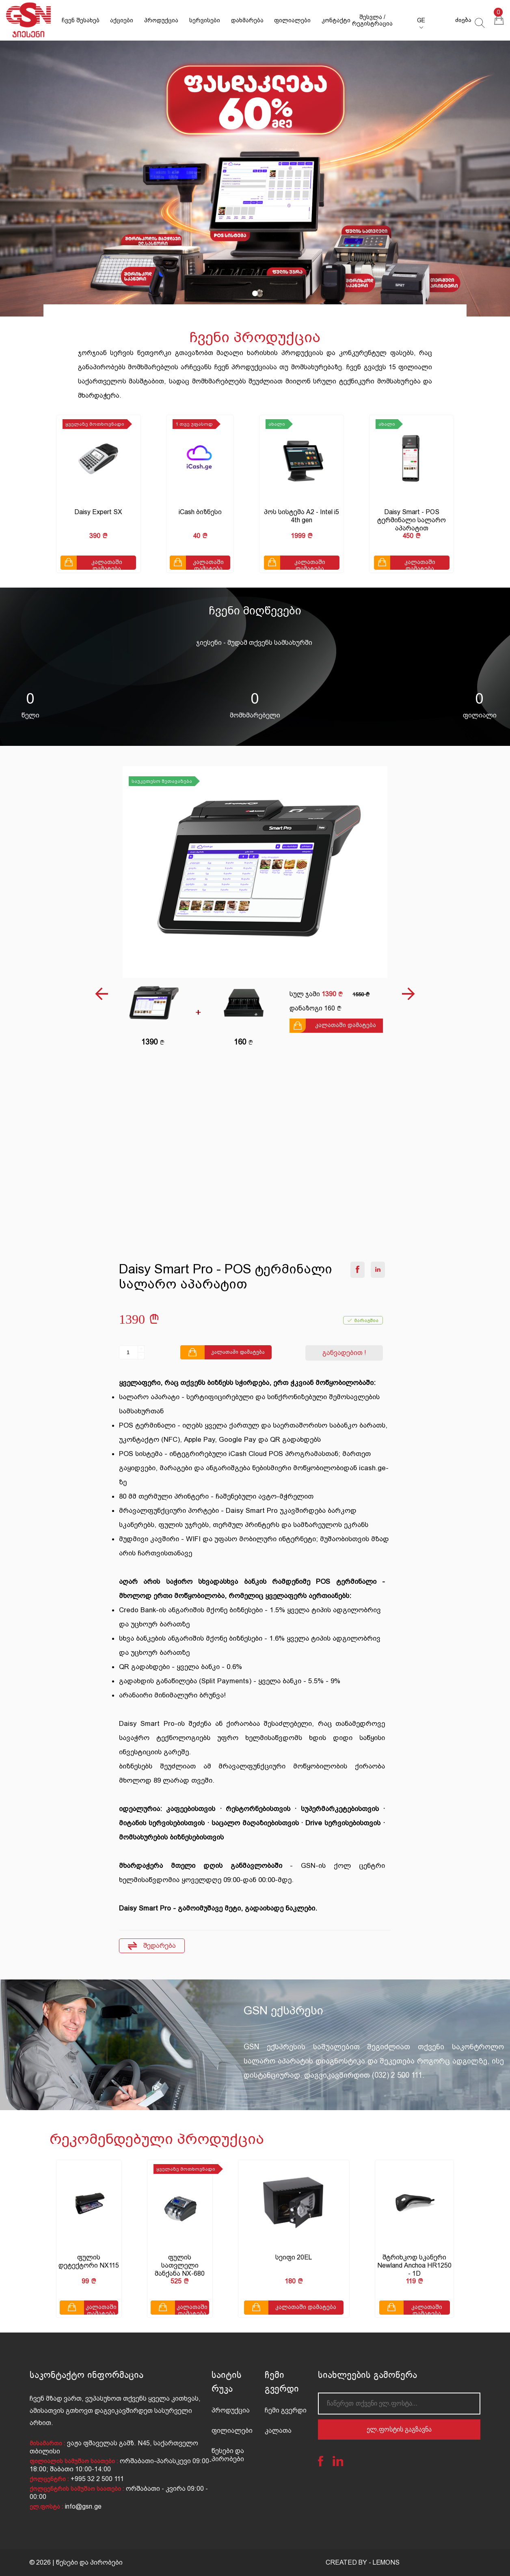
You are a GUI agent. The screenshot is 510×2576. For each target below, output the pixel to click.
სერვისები (204, 20)
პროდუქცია (161, 20)
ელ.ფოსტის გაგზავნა (399, 2429)
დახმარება (247, 20)
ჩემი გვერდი (286, 2410)
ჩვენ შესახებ (80, 20)
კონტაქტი (336, 20)
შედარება (152, 1946)
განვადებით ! (344, 1353)
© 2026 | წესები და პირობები (76, 2562)
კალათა (278, 2430)
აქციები (121, 20)
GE (421, 20)
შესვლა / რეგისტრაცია (372, 20)
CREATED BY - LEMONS (363, 2562)
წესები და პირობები (228, 2455)
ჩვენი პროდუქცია (255, 337)
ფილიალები (292, 20)
